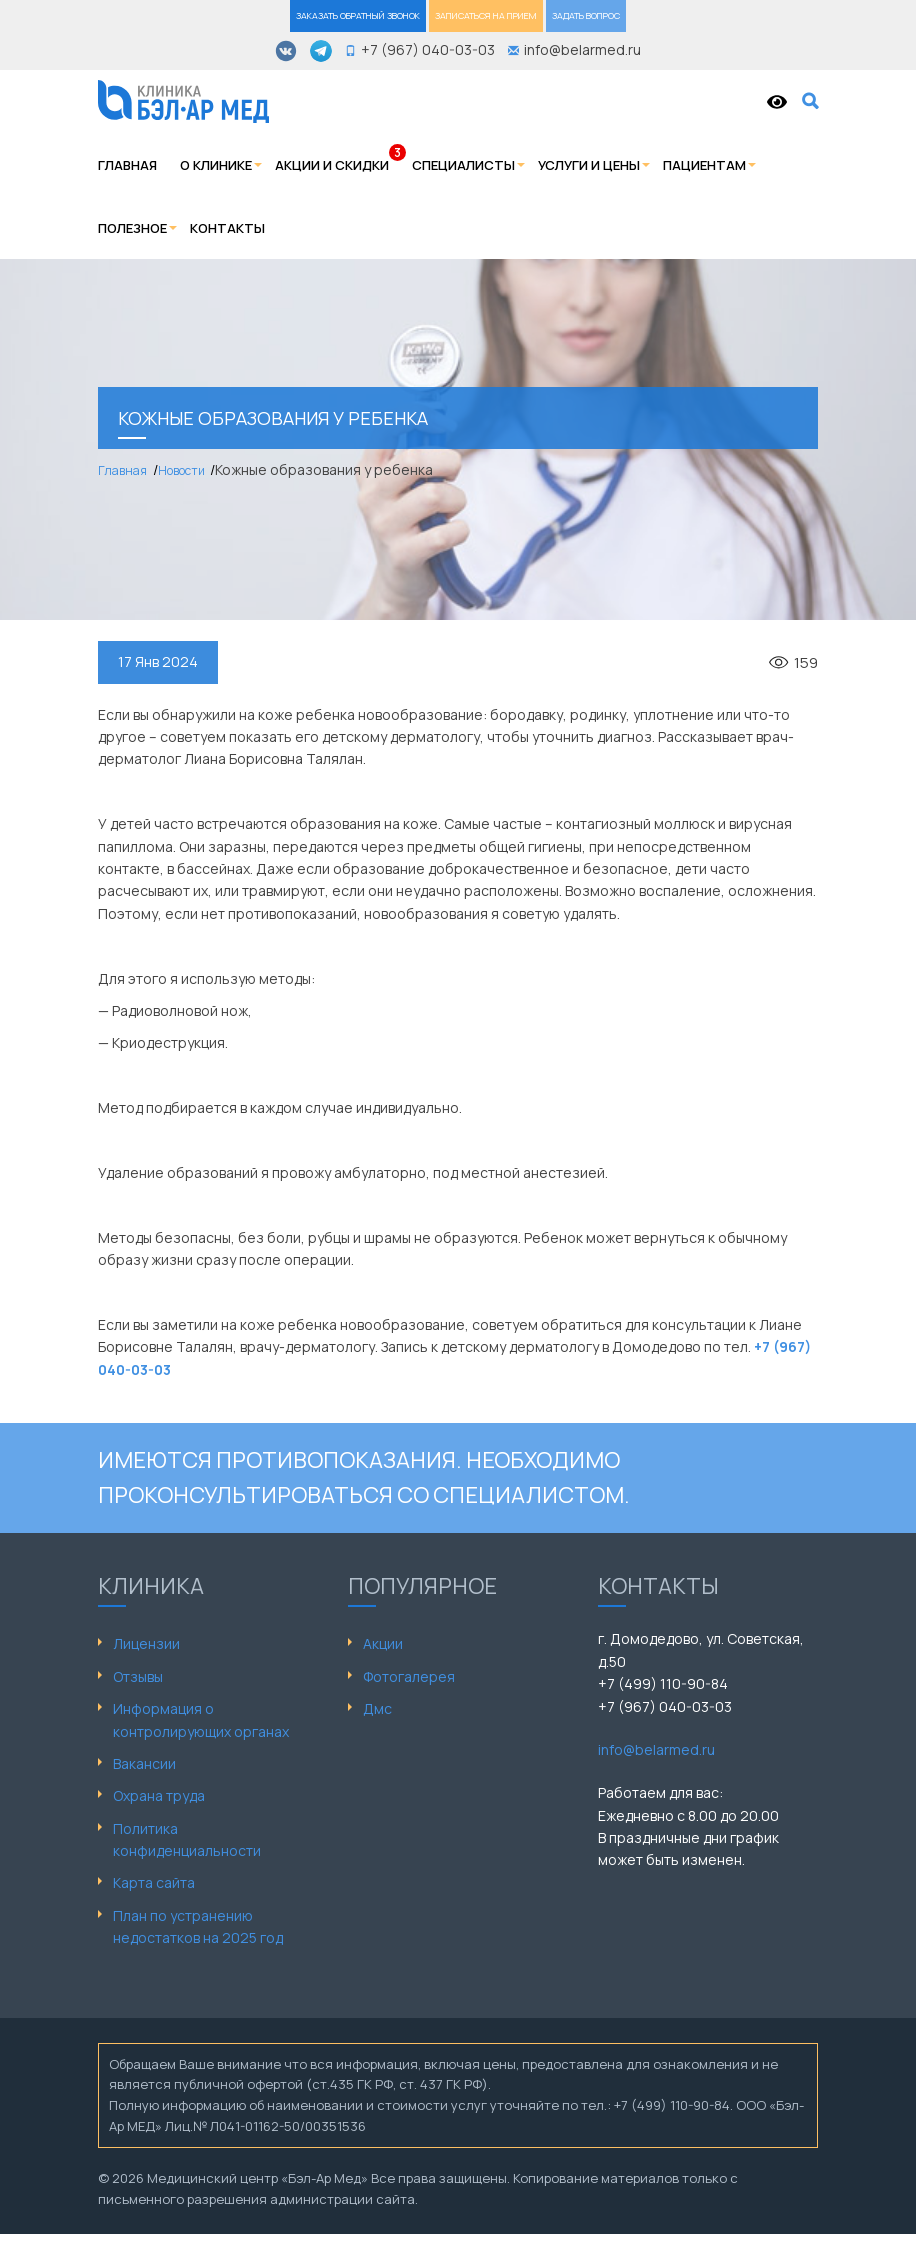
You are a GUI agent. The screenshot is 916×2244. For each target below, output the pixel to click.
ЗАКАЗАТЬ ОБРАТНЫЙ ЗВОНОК (358, 15)
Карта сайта (154, 1882)
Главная (127, 165)
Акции (383, 1643)
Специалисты (463, 165)
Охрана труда (159, 1795)
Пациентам (704, 165)
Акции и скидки (332, 165)
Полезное (132, 228)
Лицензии (146, 1643)
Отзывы (138, 1676)
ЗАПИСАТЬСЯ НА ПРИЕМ (486, 15)
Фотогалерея (409, 1676)
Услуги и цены (589, 165)
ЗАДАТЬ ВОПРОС (586, 15)
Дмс (377, 1708)
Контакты (227, 228)
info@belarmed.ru (656, 1749)
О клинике (216, 165)
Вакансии (144, 1763)
